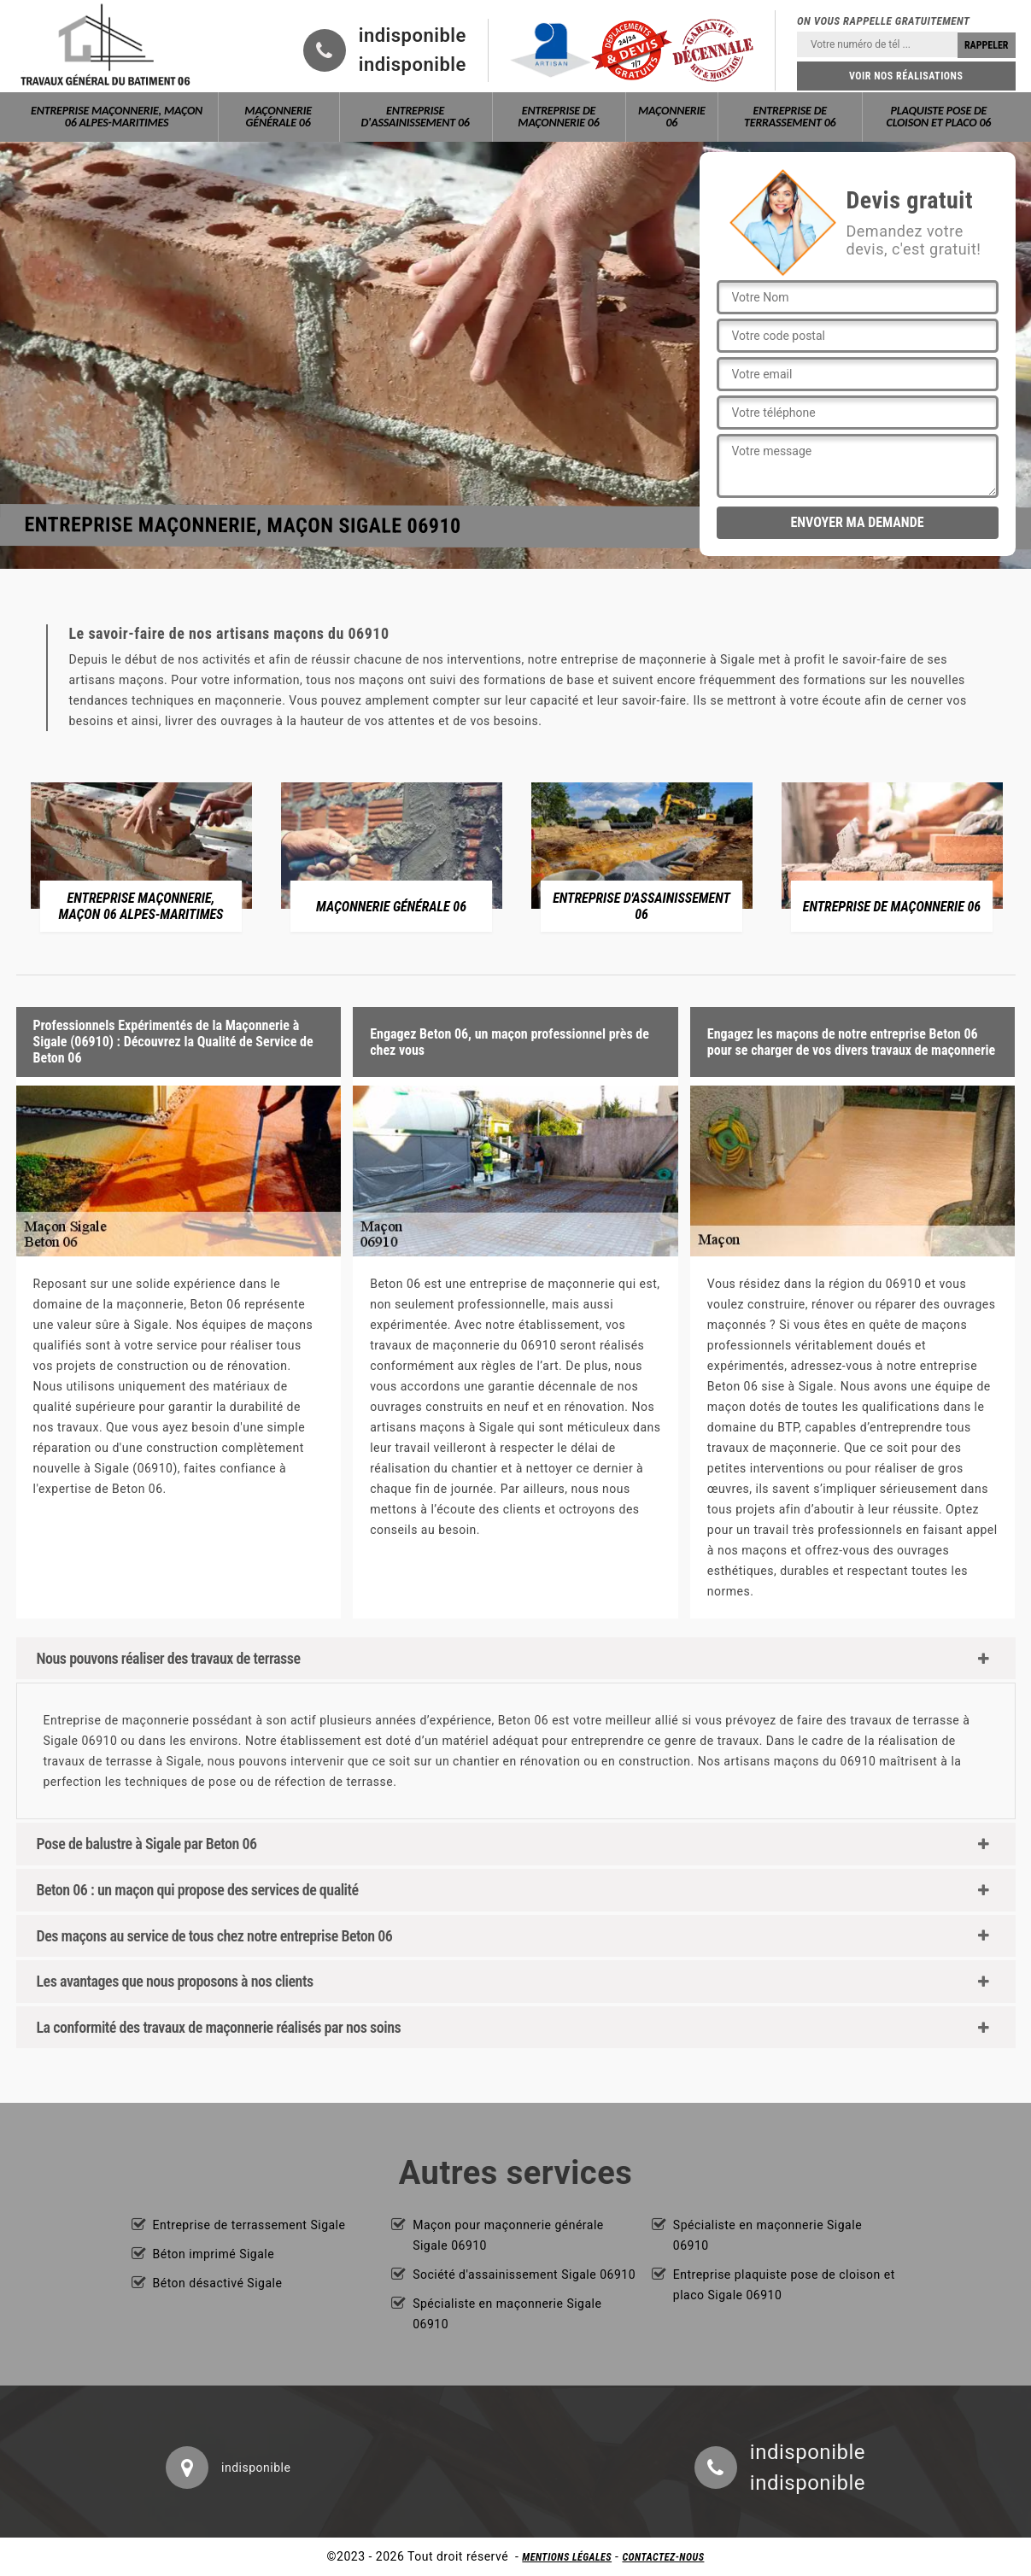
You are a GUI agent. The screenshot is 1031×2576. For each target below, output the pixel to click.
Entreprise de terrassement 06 (789, 116)
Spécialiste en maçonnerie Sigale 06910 (507, 2314)
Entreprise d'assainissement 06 (414, 116)
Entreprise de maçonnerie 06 (558, 116)
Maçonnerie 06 (672, 116)
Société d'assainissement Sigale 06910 (524, 2274)
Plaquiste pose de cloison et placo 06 (939, 116)
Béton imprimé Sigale (214, 2254)
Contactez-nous (663, 2557)
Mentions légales (567, 2557)
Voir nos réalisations (906, 76)
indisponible (412, 36)
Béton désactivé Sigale (218, 2283)
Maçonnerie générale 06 (278, 116)
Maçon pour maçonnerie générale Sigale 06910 (508, 2235)
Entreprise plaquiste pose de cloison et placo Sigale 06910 (784, 2285)
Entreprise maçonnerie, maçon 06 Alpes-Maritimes (116, 116)
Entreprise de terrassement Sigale (249, 2225)
